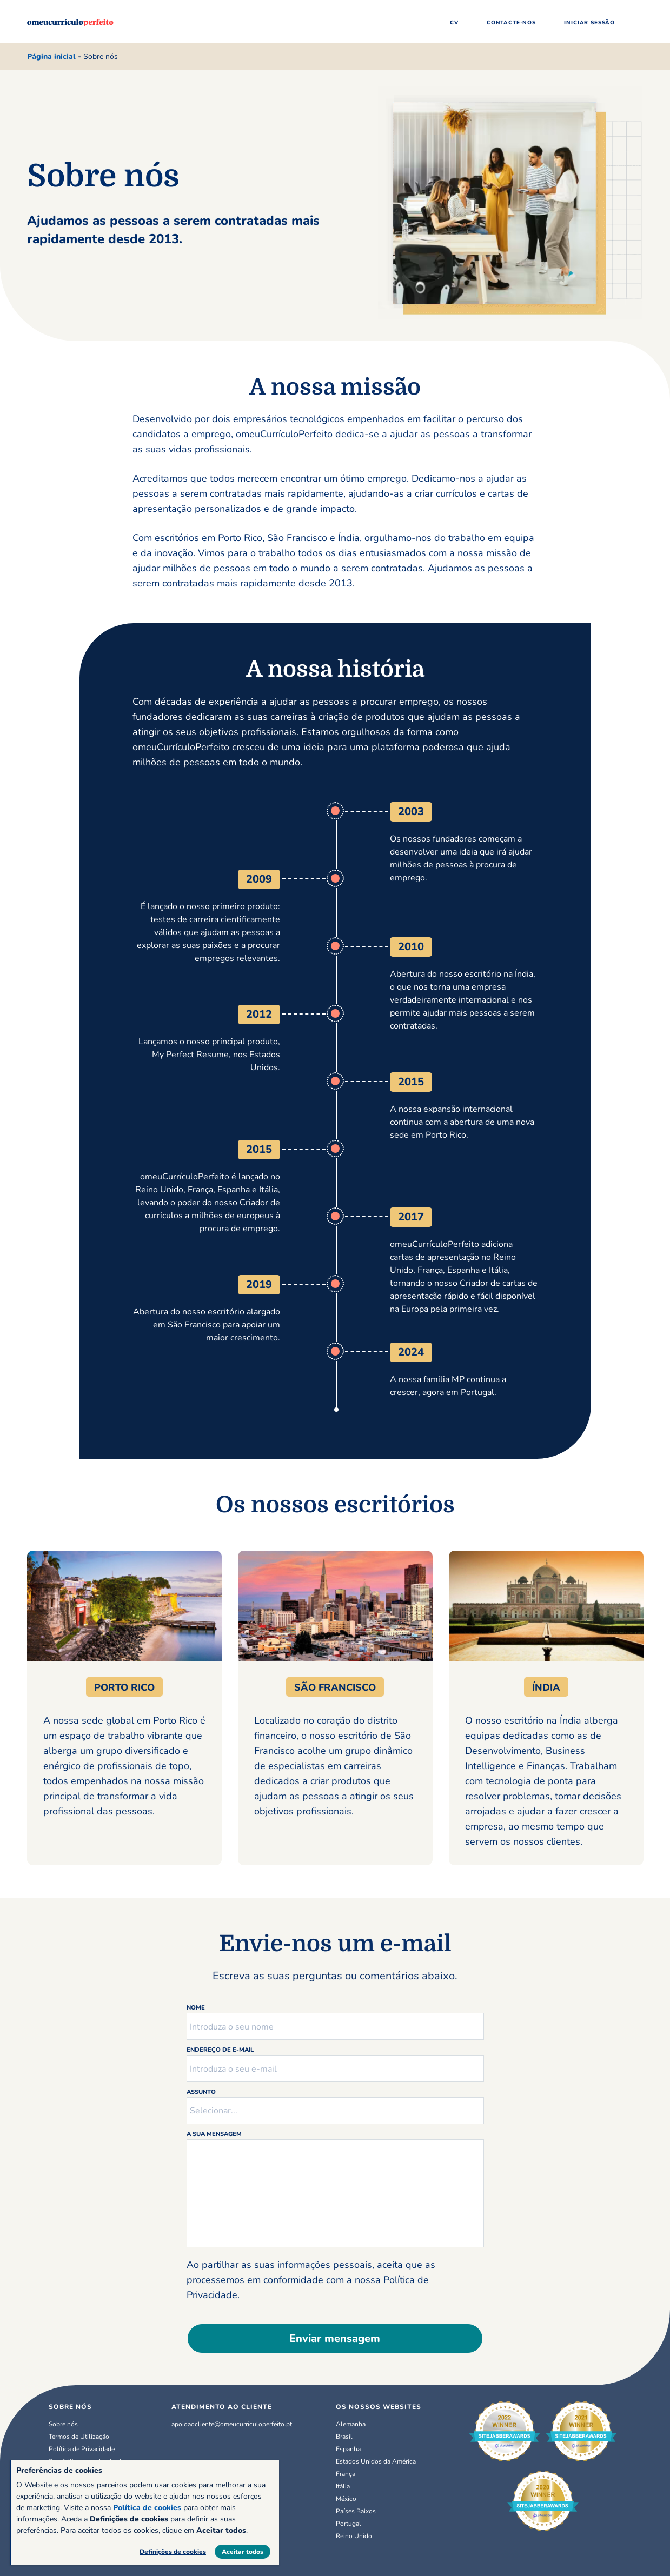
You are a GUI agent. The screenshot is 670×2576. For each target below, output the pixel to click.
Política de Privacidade (82, 2449)
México (346, 2498)
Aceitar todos (242, 2551)
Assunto (201, 2092)
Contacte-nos (511, 22)
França (345, 2474)
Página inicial (51, 56)
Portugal (348, 2523)
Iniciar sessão (589, 22)
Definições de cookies (173, 2551)
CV (454, 22)
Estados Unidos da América (376, 2461)
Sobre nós (63, 2424)
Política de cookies (147, 2507)
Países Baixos (356, 2511)
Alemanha (351, 2424)
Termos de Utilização (79, 2436)
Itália (343, 2486)
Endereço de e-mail (220, 2050)
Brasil (344, 2436)
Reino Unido (354, 2536)
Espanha (348, 2449)
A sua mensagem (214, 2134)
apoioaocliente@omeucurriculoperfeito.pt (231, 2424)
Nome (196, 2008)
